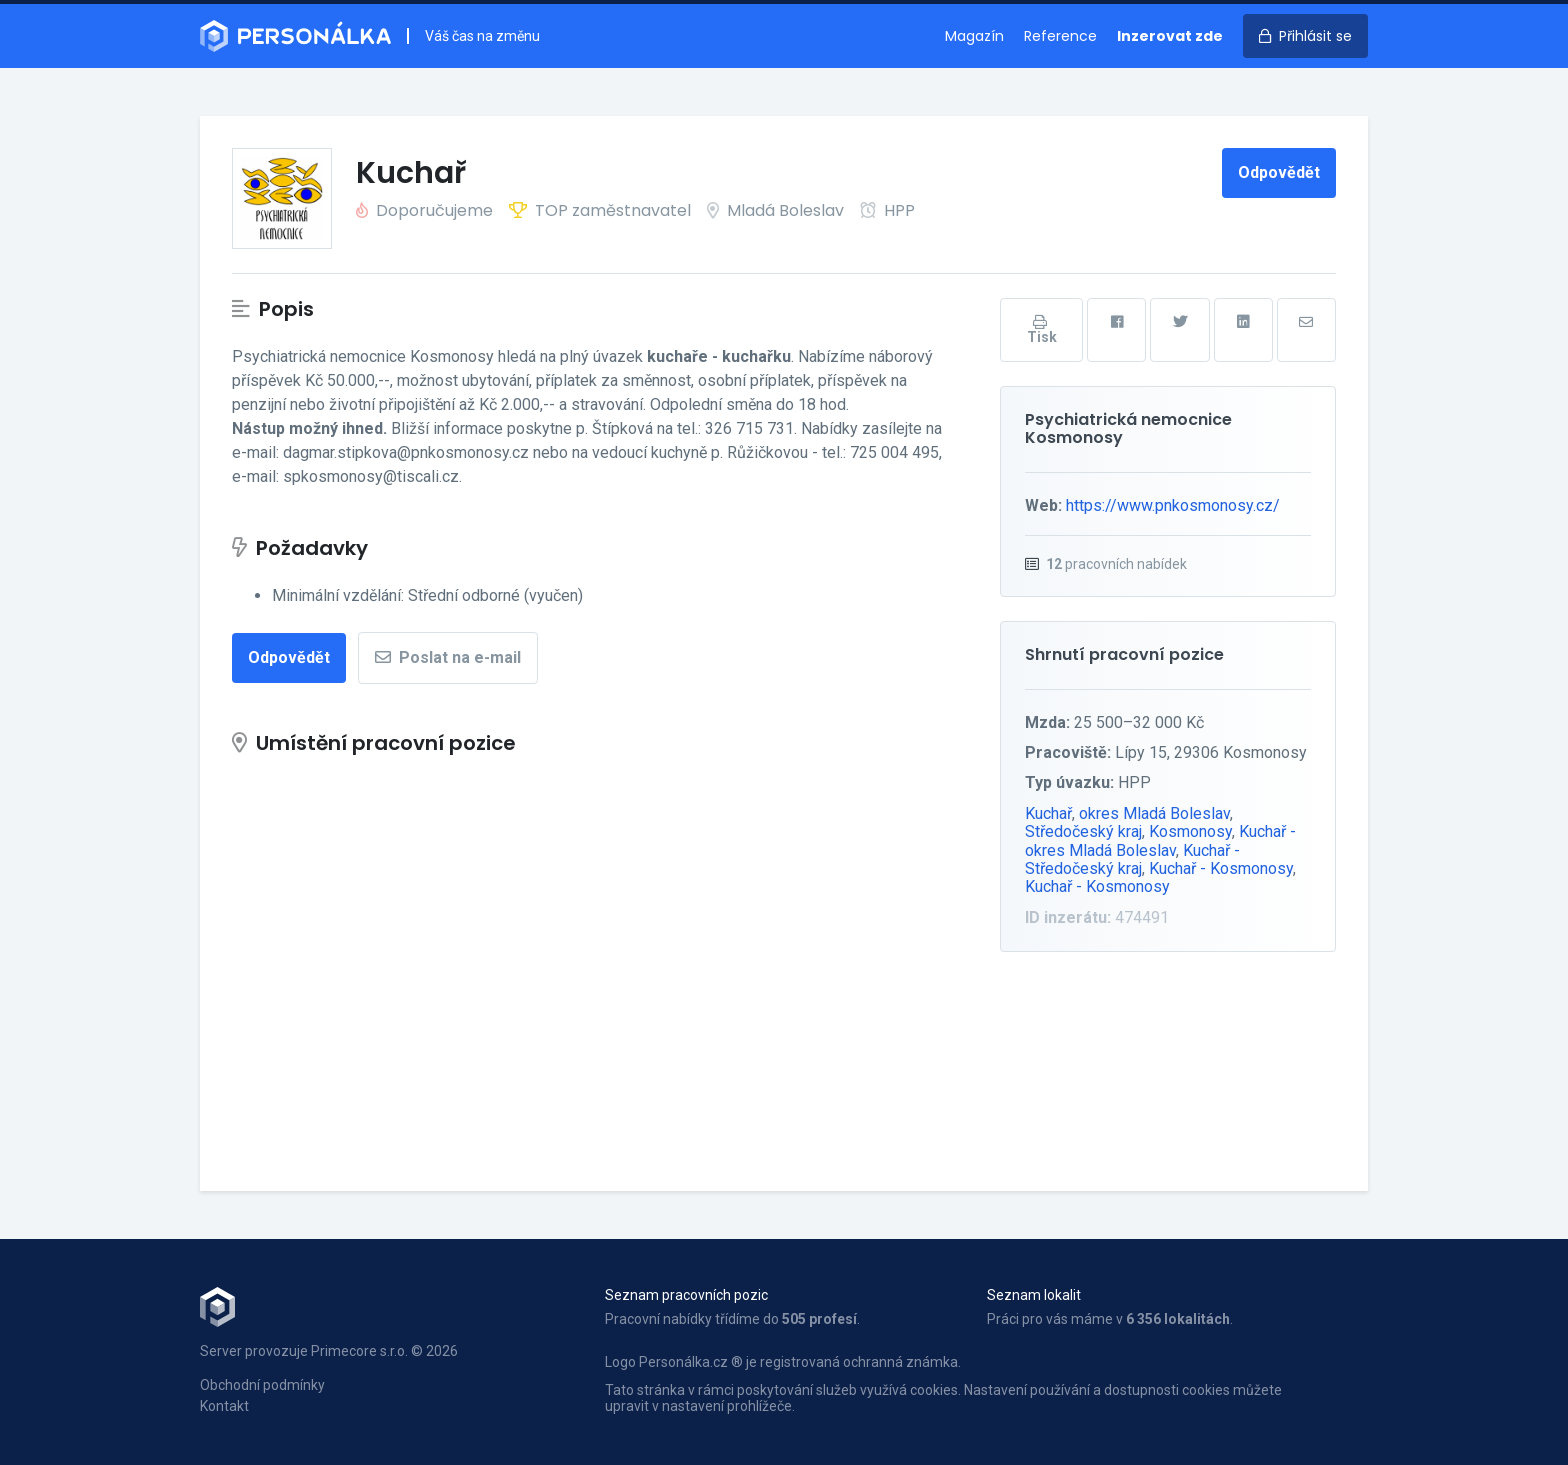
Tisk (1042, 330)
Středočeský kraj (1083, 831)
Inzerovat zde (1170, 36)
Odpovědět (1279, 172)
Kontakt (224, 1406)
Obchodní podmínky (262, 1385)
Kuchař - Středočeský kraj (1132, 859)
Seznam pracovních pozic (686, 1295)
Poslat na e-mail (448, 657)
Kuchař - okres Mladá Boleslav (1160, 840)
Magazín (974, 36)
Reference (1060, 36)
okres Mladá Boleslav (1154, 813)
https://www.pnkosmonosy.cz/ (1173, 505)
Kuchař (1048, 813)
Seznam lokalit (1034, 1295)
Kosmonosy (1190, 831)
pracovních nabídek (1116, 564)
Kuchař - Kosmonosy (1221, 868)
